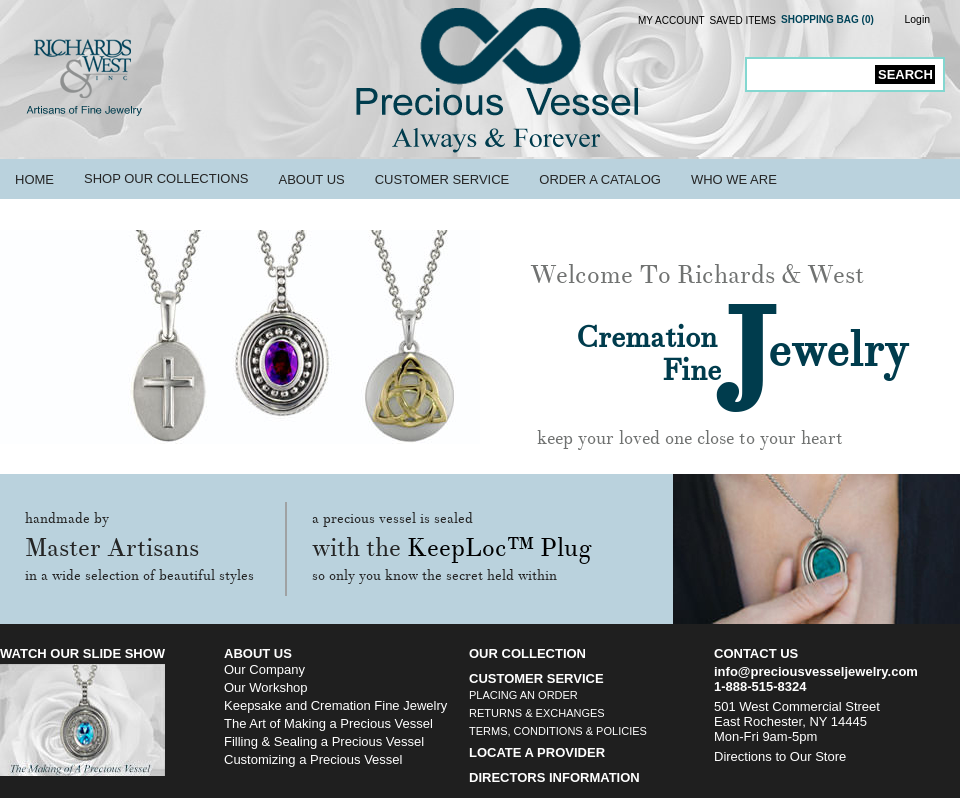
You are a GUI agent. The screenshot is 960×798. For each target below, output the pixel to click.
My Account (671, 20)
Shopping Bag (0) (827, 19)
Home (34, 179)
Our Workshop (266, 687)
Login (917, 19)
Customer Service (442, 179)
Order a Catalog (600, 179)
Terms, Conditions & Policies (558, 731)
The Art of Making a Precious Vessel (328, 723)
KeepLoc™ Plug (499, 548)
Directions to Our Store (780, 756)
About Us (311, 179)
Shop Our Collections (166, 178)
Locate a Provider (537, 752)
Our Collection (527, 653)
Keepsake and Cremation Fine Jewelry (335, 705)
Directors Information (554, 777)
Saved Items (743, 20)
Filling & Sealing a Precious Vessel (324, 741)
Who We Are (734, 179)
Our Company (264, 669)
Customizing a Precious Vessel (313, 759)
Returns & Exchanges (537, 713)
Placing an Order (523, 695)
